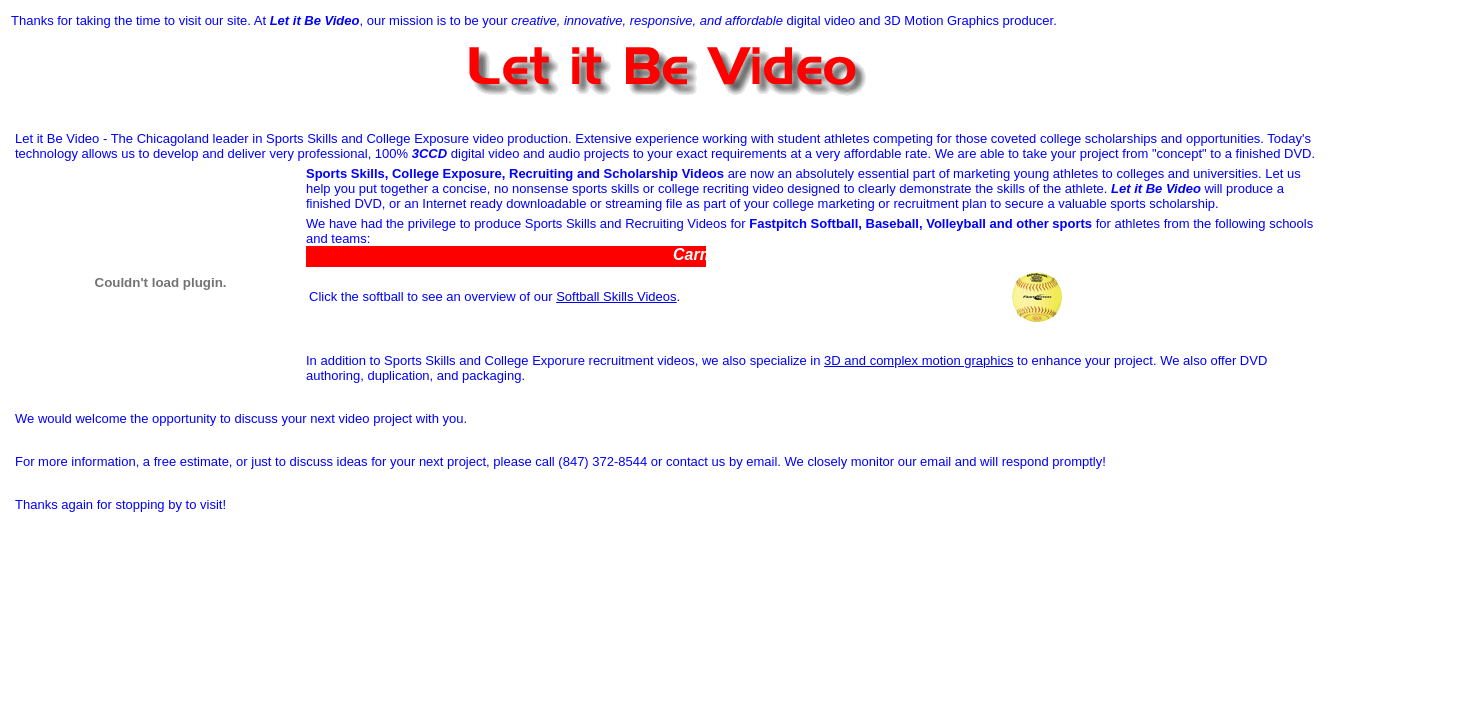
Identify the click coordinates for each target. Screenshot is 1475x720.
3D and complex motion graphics (918, 360)
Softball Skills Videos (616, 296)
